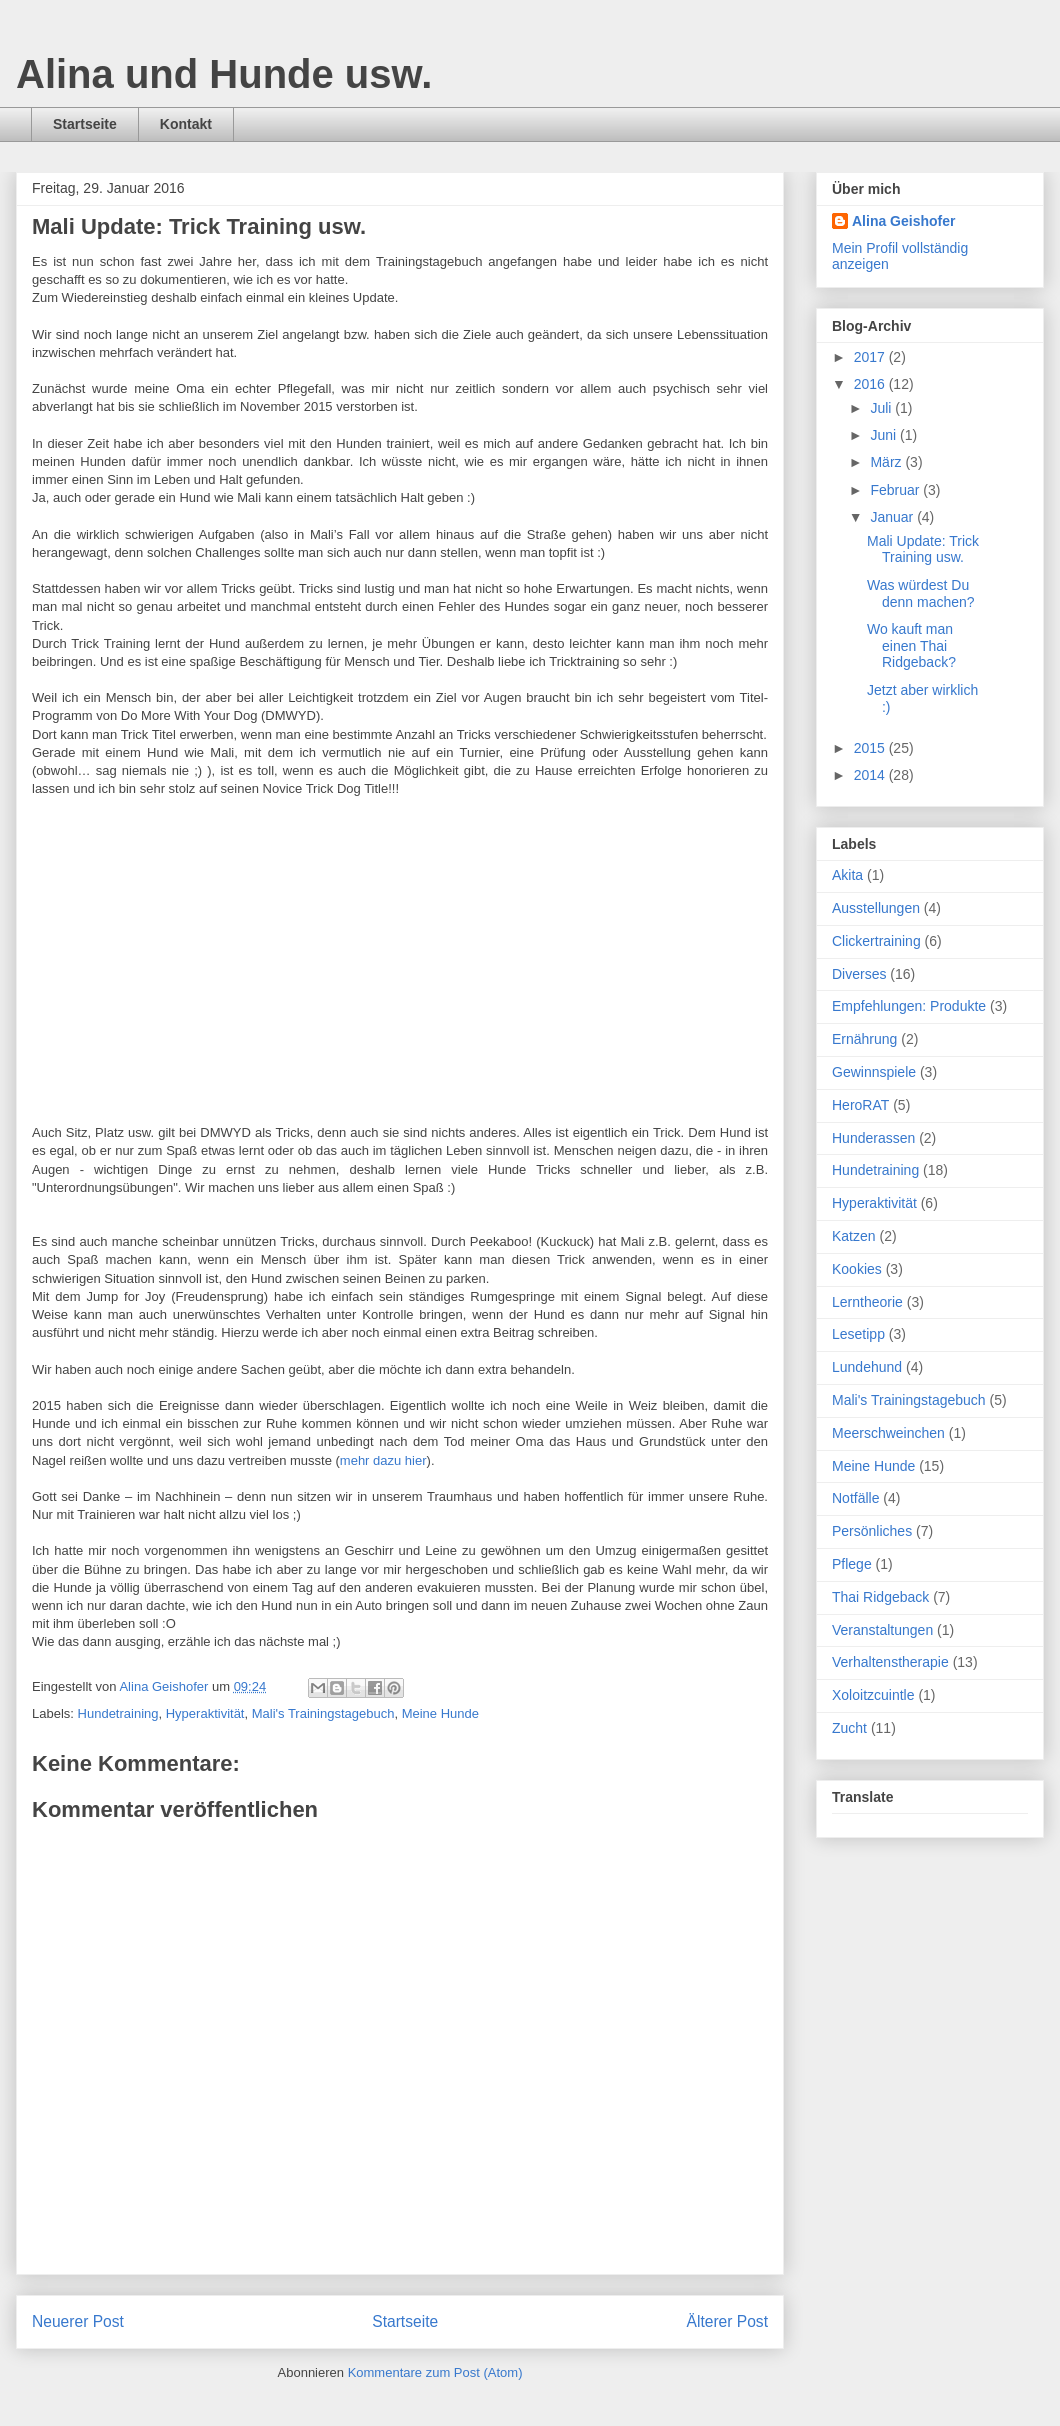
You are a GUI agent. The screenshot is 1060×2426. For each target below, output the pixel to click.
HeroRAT (860, 1105)
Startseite (85, 124)
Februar (896, 490)
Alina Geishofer (903, 221)
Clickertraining (876, 941)
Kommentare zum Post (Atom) (435, 2372)
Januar (893, 517)
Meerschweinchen (888, 1433)
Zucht (849, 1728)
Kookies (857, 1269)
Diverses (859, 974)
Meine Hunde (440, 1713)
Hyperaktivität (205, 1713)
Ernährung (864, 1039)
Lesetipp (858, 1334)
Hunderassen (873, 1138)
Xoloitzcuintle (873, 1695)
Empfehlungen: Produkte (909, 1006)
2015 (871, 748)
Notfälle (855, 1498)
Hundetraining (118, 1713)
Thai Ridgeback (880, 1597)
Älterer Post (727, 2321)
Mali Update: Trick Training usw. (923, 549)
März (887, 462)
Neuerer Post (78, 2321)
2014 (871, 775)
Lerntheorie (867, 1302)
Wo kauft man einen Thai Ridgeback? (911, 646)
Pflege (852, 1564)
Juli (882, 408)
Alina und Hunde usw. (224, 74)
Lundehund (867, 1367)
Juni (885, 435)
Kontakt (186, 124)
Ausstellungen (876, 908)
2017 (871, 357)
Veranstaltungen (882, 1630)
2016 (871, 384)
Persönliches (872, 1531)
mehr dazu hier (383, 1460)
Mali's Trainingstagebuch (323, 1713)
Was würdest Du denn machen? (921, 593)
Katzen (854, 1236)
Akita (847, 875)
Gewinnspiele (874, 1072)
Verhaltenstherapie (890, 1662)
